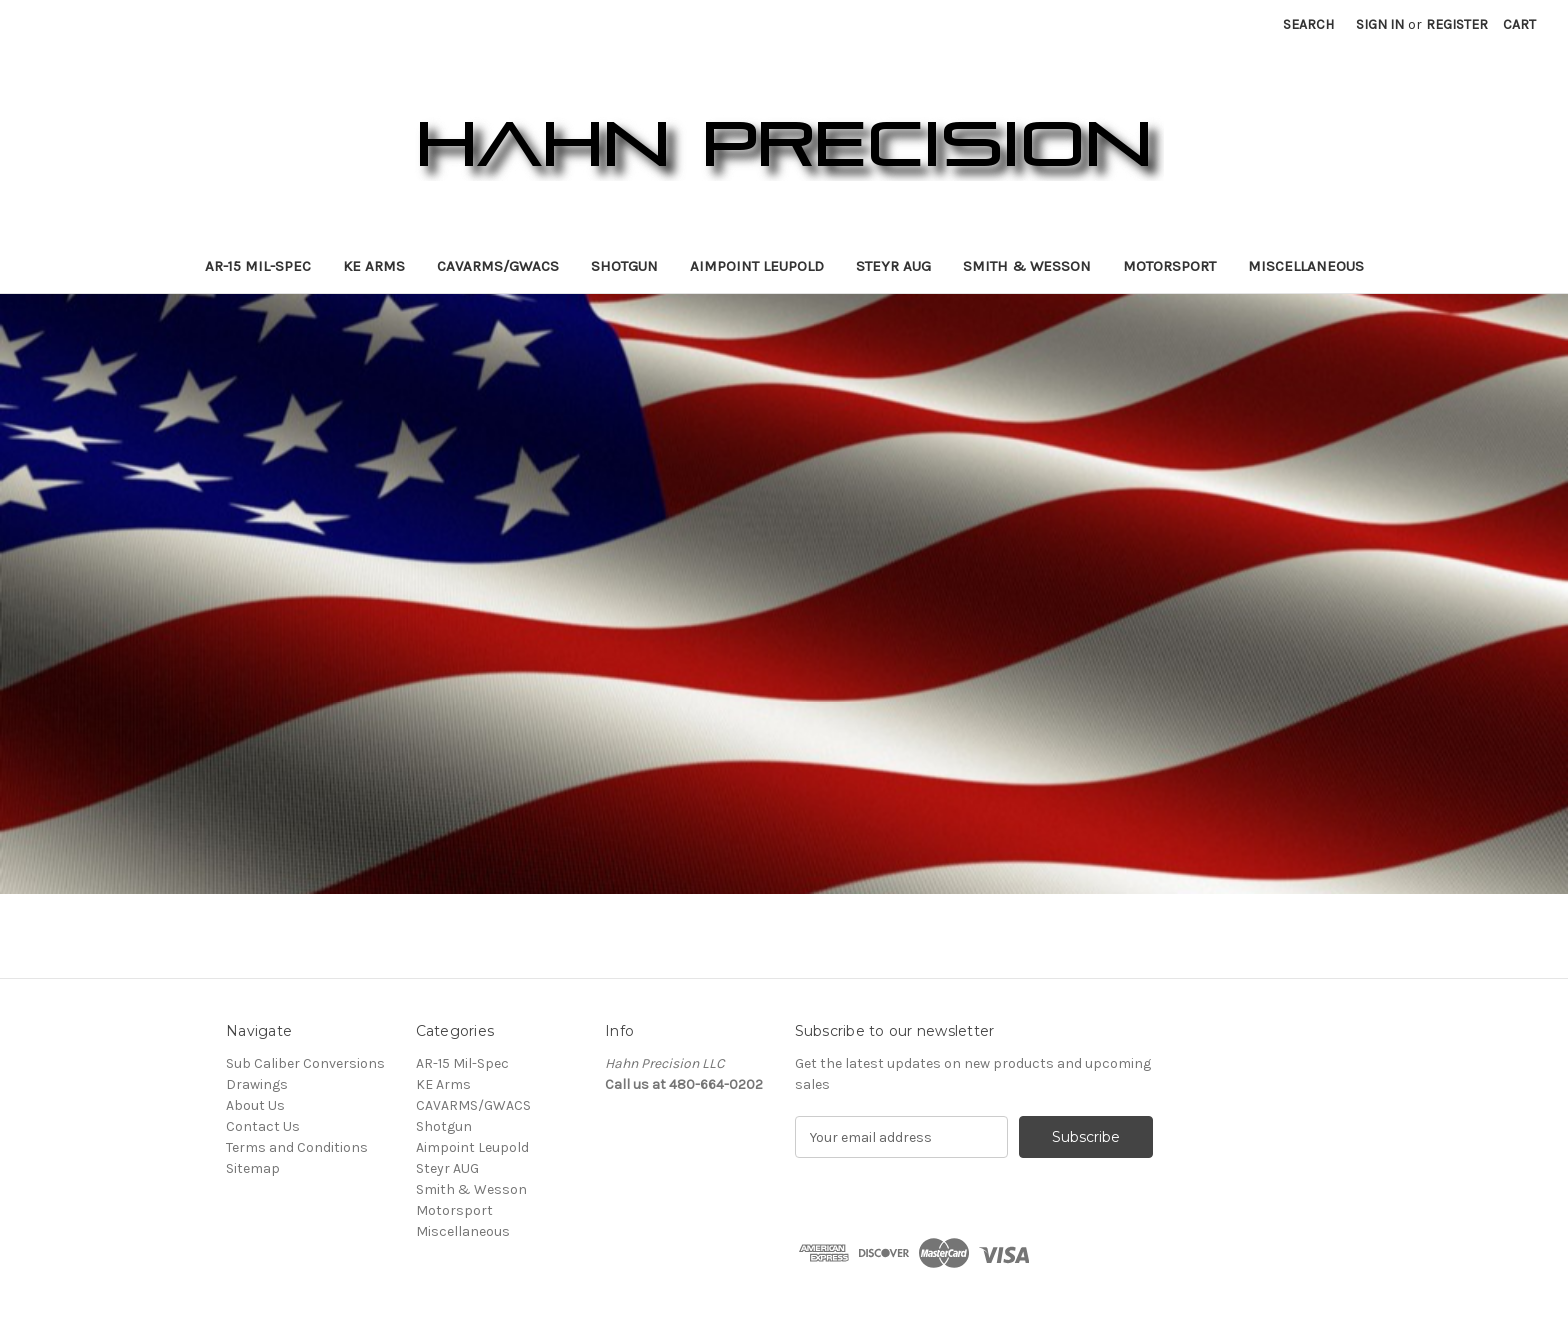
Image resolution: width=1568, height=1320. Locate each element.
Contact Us (263, 1126)
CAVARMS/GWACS (498, 266)
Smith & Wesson (1027, 266)
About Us (255, 1105)
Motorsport (1169, 266)
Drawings (257, 1084)
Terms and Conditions (297, 1147)
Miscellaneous (1306, 266)
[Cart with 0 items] (1519, 24)
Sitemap (253, 1168)
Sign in (1380, 24)
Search (1308, 24)
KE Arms (374, 266)
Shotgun (624, 266)
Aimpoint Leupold (757, 266)
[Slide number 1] (784, 594)
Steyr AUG (893, 266)
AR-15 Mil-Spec (258, 266)
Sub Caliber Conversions (305, 1063)
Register (1457, 24)
